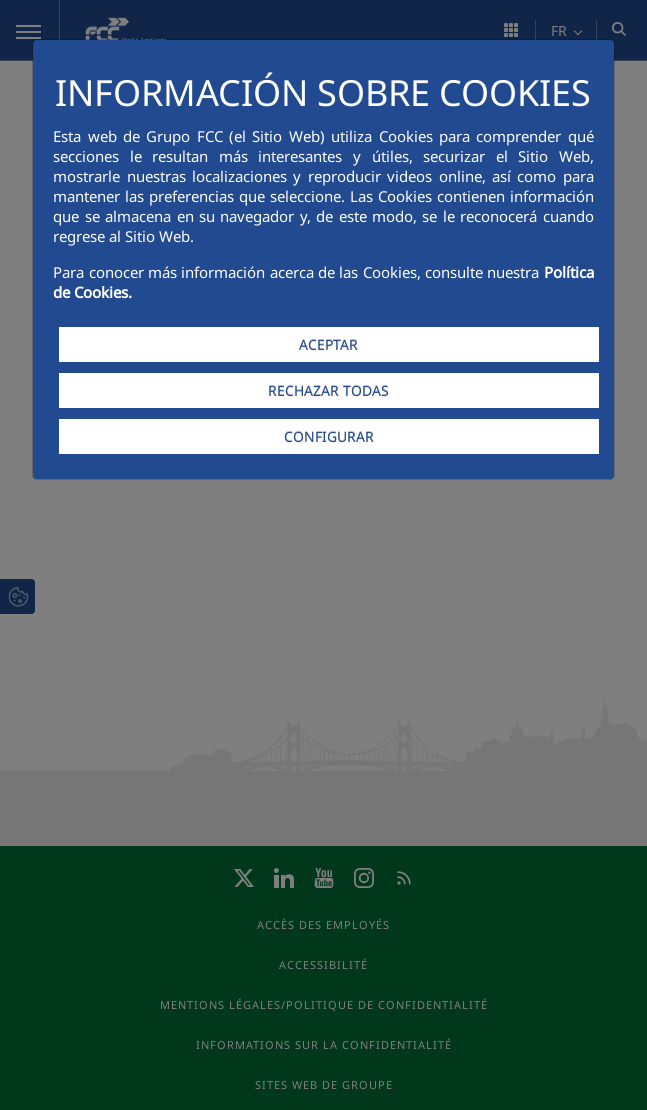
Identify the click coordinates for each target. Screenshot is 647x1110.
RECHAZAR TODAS (328, 390)
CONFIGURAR (329, 436)
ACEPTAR (328, 344)
